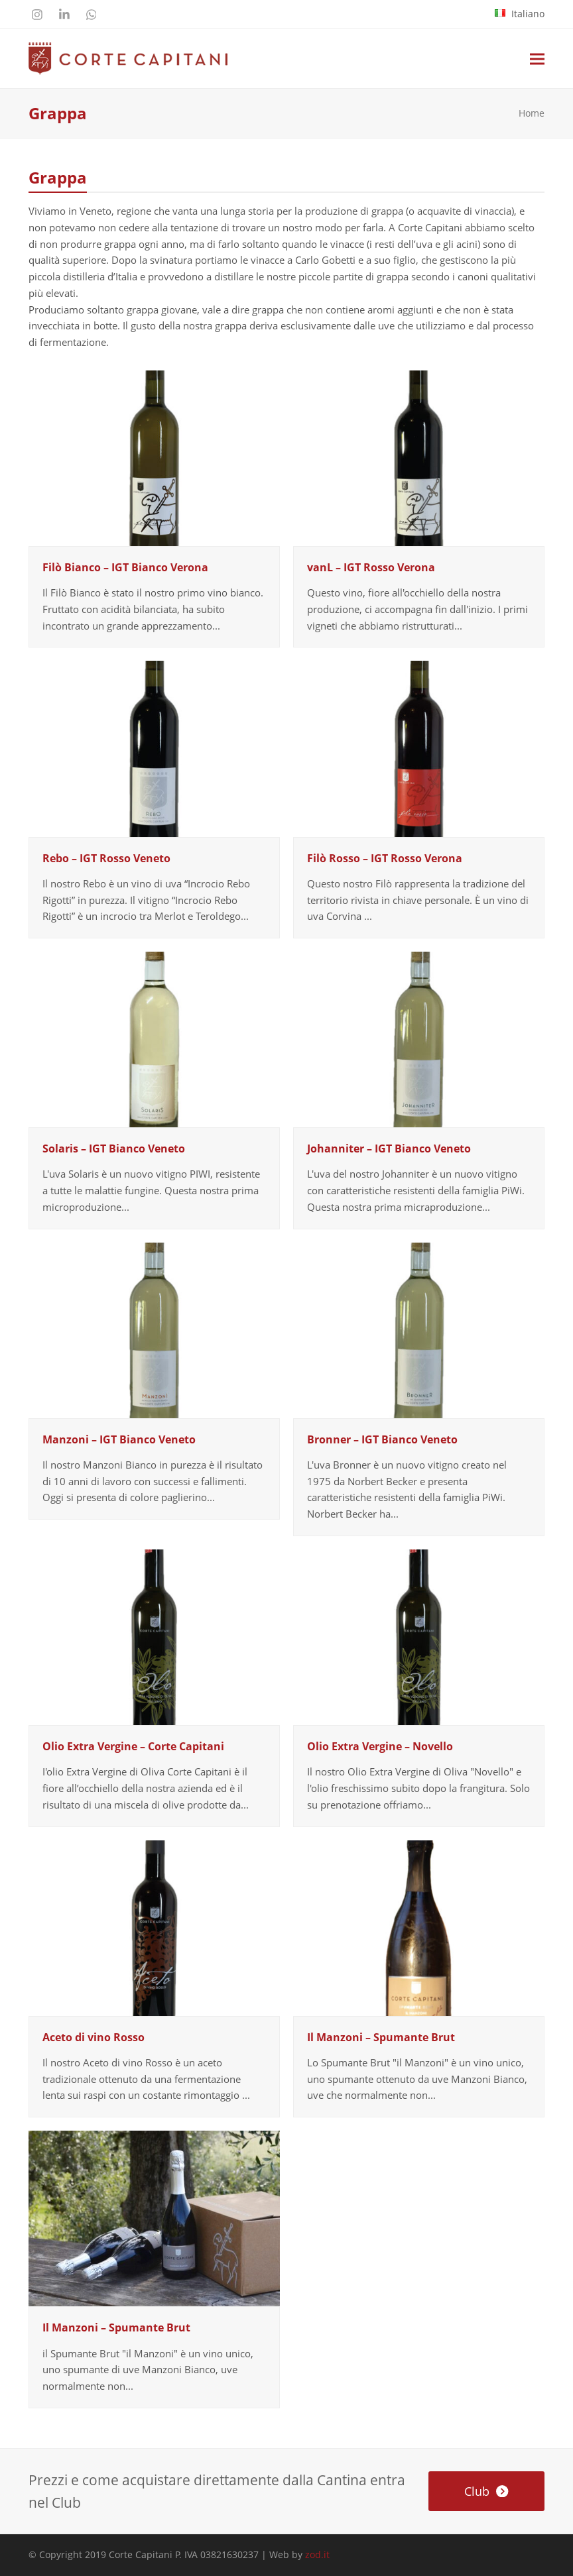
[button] (537, 58)
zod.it (317, 2554)
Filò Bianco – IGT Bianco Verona (125, 567)
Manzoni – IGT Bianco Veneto (119, 1439)
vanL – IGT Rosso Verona (371, 567)
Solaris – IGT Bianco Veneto (113, 1148)
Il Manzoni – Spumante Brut (381, 2037)
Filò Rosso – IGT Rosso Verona (384, 858)
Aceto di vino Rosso (93, 2037)
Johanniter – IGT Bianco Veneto (389, 1148)
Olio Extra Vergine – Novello (380, 1746)
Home (531, 113)
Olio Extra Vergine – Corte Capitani (133, 1746)
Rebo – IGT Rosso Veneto (106, 858)
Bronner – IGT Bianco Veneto (382, 1439)
